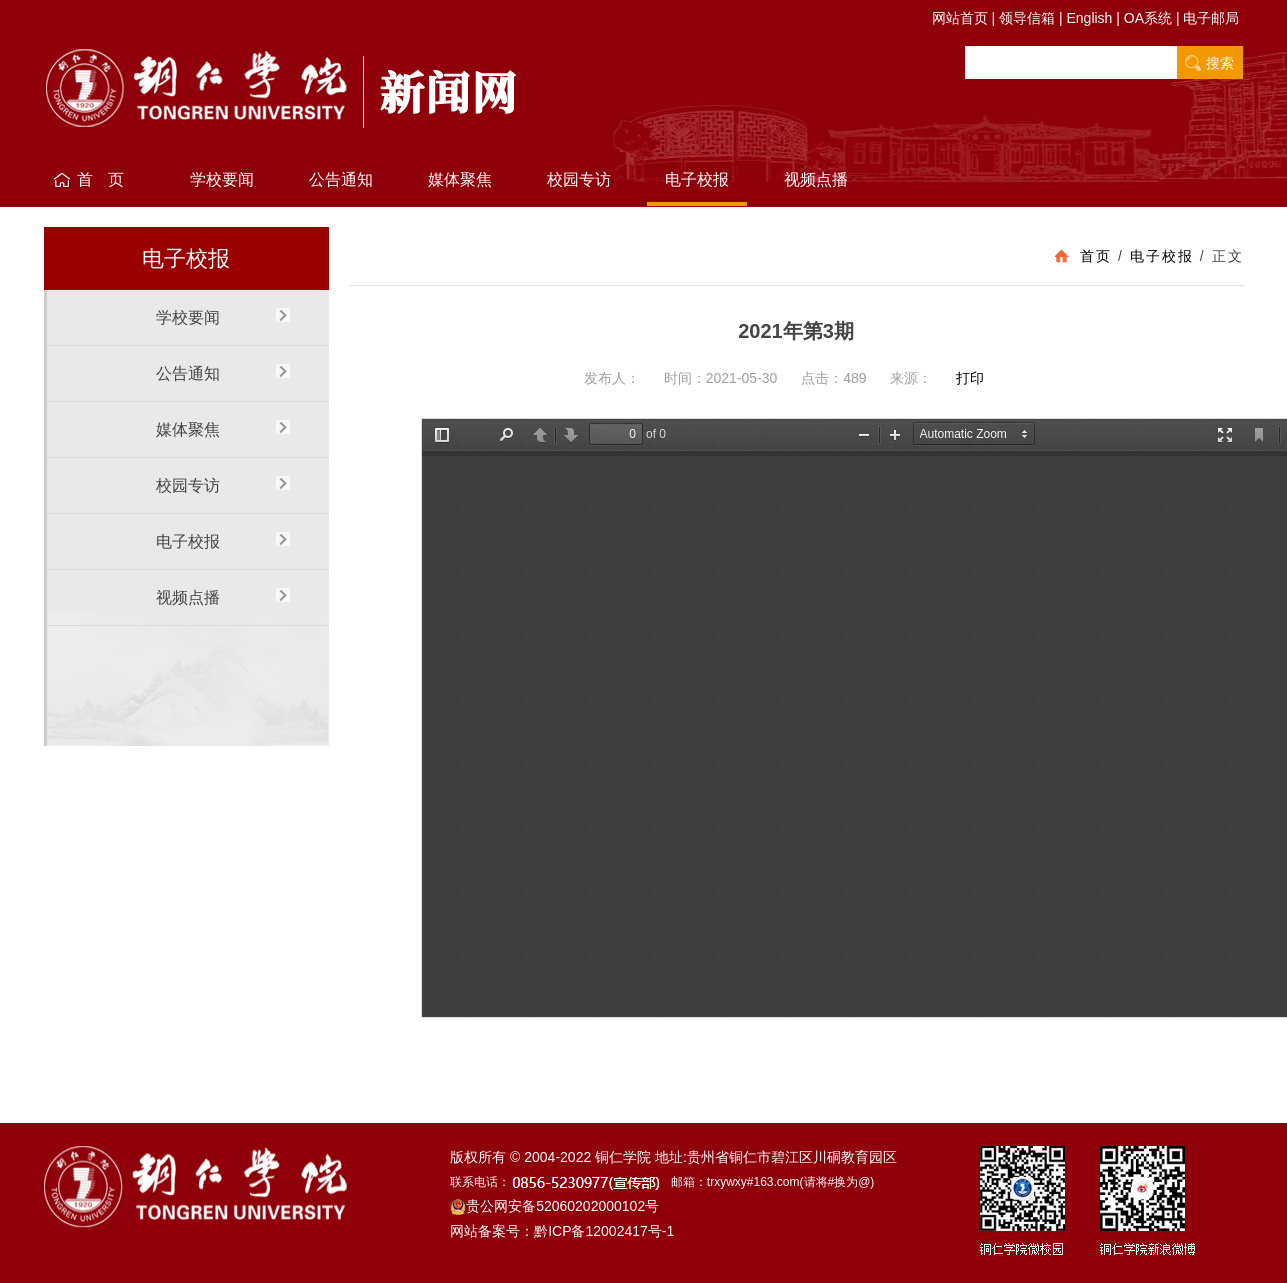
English (1089, 18)
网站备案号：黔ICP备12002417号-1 (562, 1231)
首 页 (102, 179)
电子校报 (697, 179)
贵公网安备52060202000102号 (554, 1206)
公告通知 (341, 179)
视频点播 (816, 179)
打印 (970, 378)
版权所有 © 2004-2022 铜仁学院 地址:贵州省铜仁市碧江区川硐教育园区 (673, 1157)
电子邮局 (1211, 18)
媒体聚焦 (460, 179)
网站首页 (960, 18)
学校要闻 (222, 179)
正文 (1228, 256)
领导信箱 (1027, 18)
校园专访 (579, 179)
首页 (1096, 256)
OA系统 (1148, 18)
